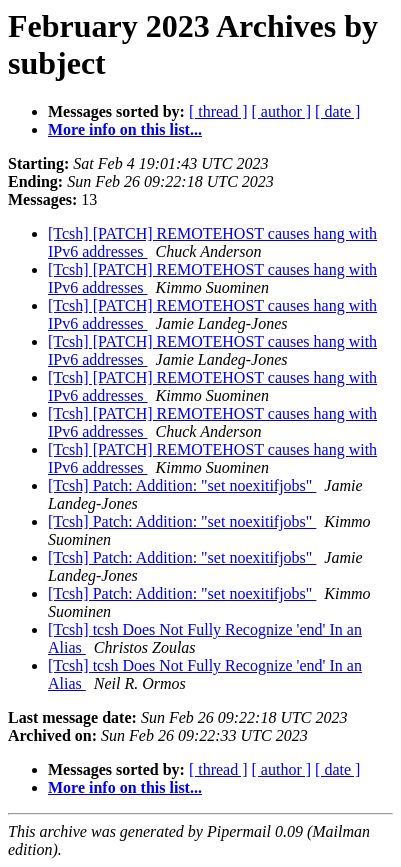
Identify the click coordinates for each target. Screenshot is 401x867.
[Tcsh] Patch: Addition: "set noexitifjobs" (182, 485)
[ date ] (337, 111)
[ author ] (282, 111)
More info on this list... (125, 129)
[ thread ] (218, 111)
